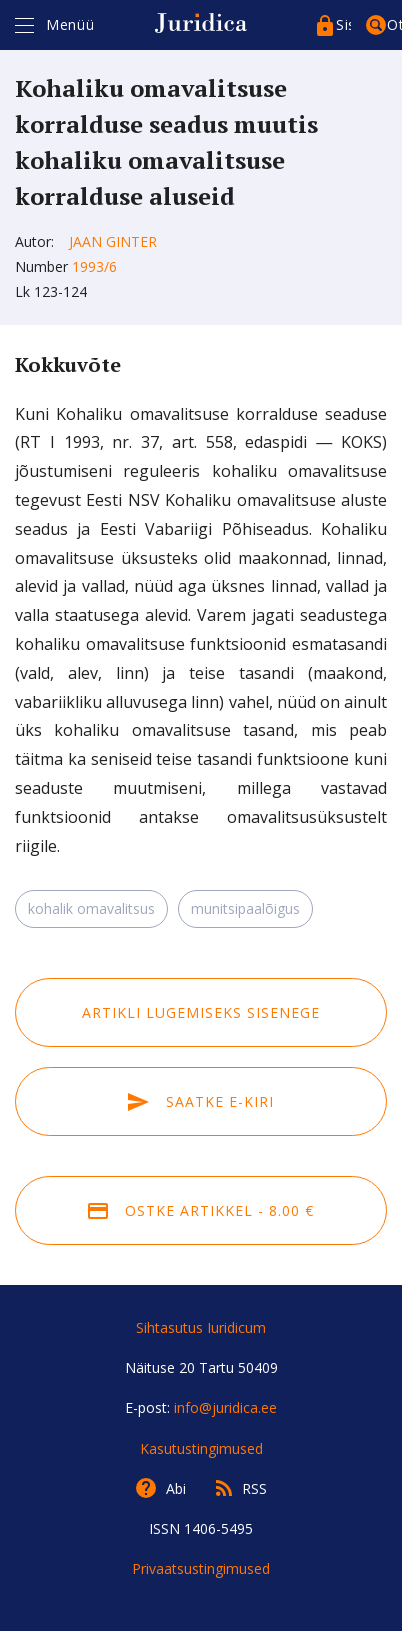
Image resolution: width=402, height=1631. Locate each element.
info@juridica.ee (225, 1407)
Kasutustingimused (201, 1448)
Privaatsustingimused (201, 1568)
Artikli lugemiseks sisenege (201, 1012)
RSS (254, 1488)
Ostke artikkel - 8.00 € (201, 1210)
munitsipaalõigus (245, 908)
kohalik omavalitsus (91, 908)
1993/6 (94, 266)
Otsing (394, 24)
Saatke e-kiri (201, 1101)
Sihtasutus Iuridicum (201, 1327)
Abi (176, 1488)
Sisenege (343, 24)
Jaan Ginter (113, 241)
